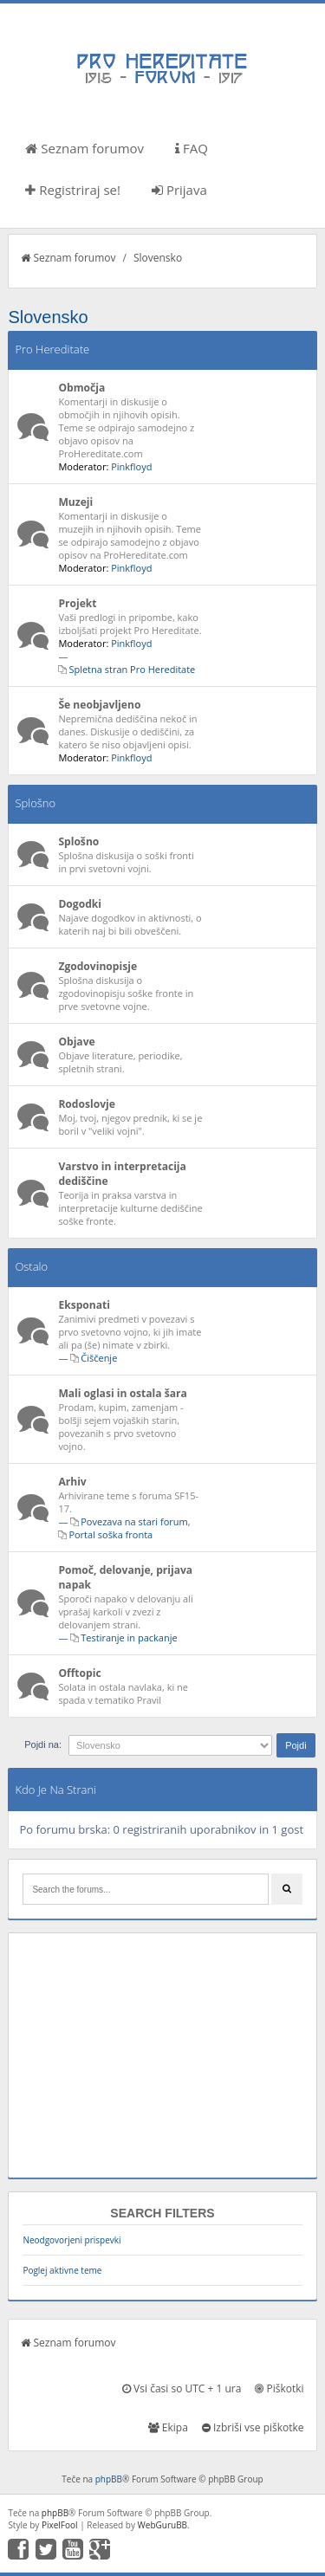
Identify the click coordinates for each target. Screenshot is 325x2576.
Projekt (77, 603)
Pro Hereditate (52, 349)
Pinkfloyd (131, 466)
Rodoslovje (86, 1104)
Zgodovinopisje (97, 966)
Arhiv (72, 1481)
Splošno (35, 803)
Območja (81, 387)
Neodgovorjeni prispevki (71, 2240)
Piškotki (279, 2388)
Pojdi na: (43, 1744)
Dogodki (79, 903)
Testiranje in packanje (129, 1637)
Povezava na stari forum (134, 1521)
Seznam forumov (84, 148)
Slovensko (157, 257)
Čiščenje (99, 1357)
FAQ (191, 148)
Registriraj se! (72, 189)
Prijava (179, 189)
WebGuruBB (163, 2525)
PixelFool (60, 2525)
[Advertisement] (162, 2055)
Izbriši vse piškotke (253, 2427)
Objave (76, 1041)
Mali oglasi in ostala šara (122, 1393)
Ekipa (168, 2427)
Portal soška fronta (110, 1534)
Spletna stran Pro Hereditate (131, 669)
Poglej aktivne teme (62, 2270)
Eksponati (84, 1305)
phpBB (108, 2479)
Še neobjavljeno (99, 704)
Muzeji (75, 502)
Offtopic (79, 1673)
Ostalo (31, 1266)
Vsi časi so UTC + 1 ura (181, 2388)
